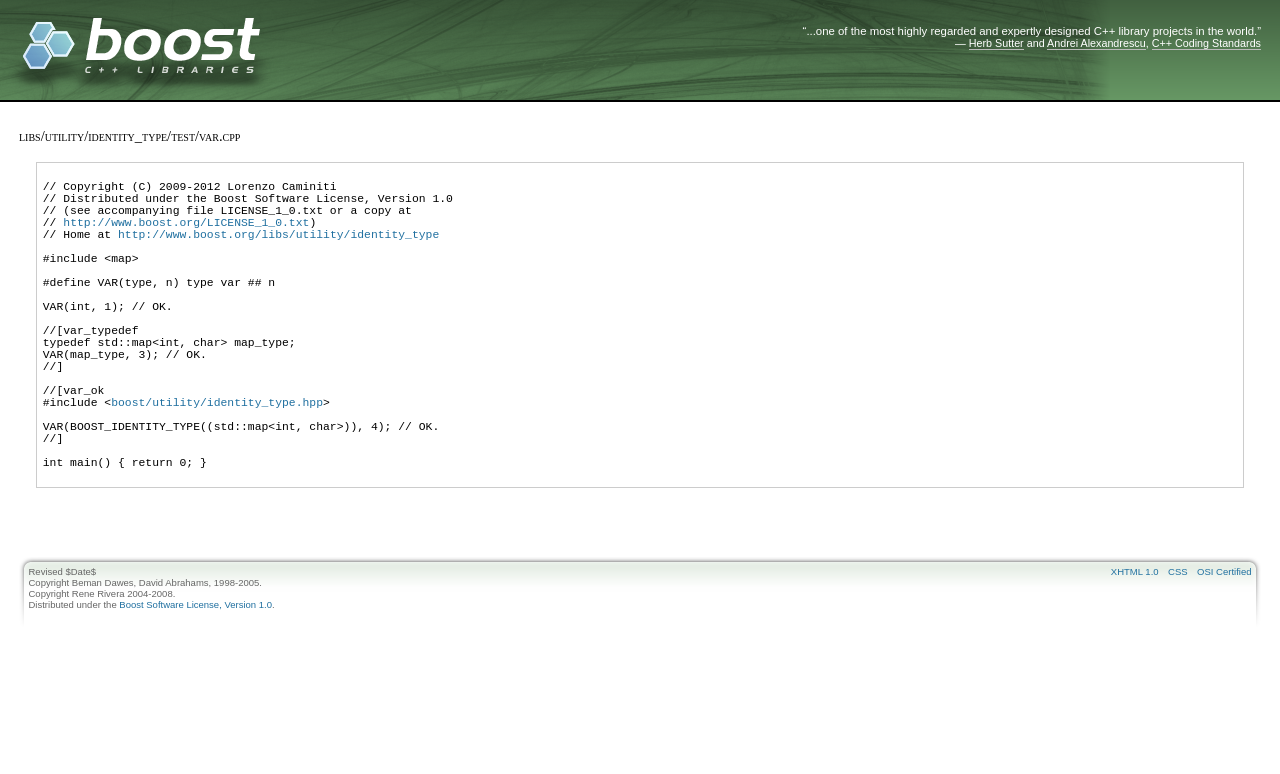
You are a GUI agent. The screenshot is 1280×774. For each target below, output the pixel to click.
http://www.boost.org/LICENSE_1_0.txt (186, 236)
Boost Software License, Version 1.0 (195, 682)
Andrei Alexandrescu (1096, 43)
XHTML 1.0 (1135, 649)
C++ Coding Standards (1206, 43)
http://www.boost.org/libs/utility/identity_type (278, 251)
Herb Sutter (996, 43)
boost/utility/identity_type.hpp (217, 461)
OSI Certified (1224, 649)
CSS (1178, 649)
